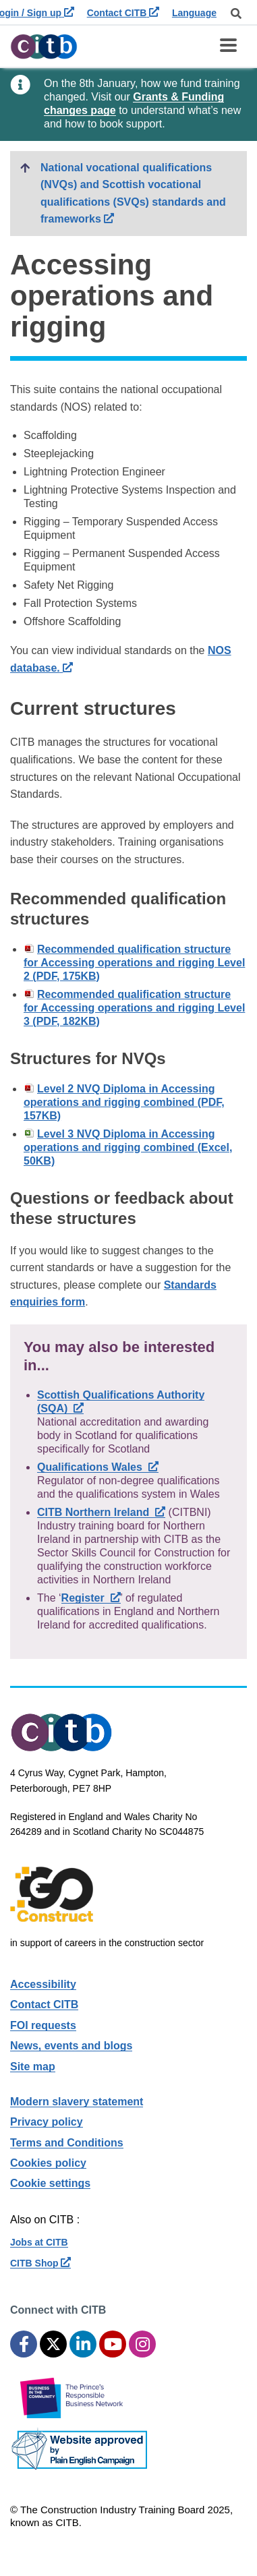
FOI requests (43, 2025)
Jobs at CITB (39, 2242)
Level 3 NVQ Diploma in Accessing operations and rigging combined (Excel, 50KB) (128, 1147)
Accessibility (43, 1984)
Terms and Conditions (66, 2142)
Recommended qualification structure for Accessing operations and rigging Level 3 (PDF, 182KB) (134, 1008)
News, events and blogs (71, 2045)
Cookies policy (48, 2163)
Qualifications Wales (98, 1467)
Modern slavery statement (76, 2101)
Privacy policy (46, 2122)
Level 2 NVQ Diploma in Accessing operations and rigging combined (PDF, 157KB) (124, 1102)
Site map (32, 2066)
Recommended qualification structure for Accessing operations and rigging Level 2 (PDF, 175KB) (134, 962)
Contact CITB (123, 12)
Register (91, 1598)
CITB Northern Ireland (101, 1512)
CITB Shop (40, 2263)
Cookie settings (50, 2183)
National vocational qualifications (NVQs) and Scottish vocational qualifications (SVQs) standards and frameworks (143, 193)
